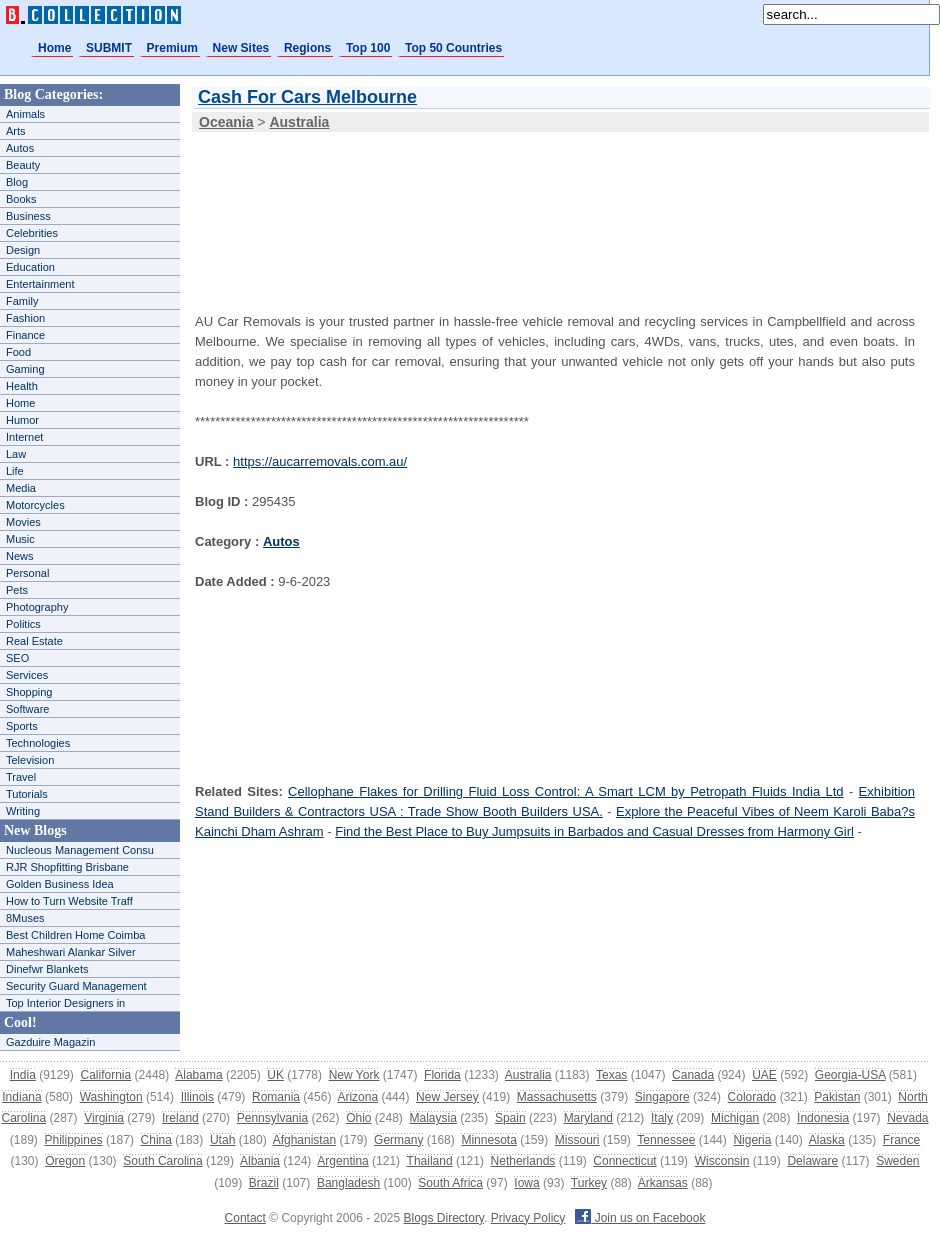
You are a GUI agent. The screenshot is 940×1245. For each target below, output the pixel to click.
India (23, 1075)
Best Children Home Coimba (75, 935)
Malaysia (433, 1118)
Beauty (23, 165)
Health (22, 386)
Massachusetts (557, 1097)
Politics (23, 624)
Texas (611, 1075)
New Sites (241, 48)
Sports (22, 726)
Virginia (104, 1118)
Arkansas (663, 1183)
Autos (20, 148)
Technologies (38, 743)
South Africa (450, 1183)
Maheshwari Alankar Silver (71, 952)
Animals (25, 114)
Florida (442, 1075)
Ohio (358, 1118)
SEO (17, 658)
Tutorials (27, 794)
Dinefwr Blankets (47, 969)
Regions (307, 48)
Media (21, 488)
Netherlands (523, 1161)
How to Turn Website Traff (69, 901)
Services (27, 675)
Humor (22, 420)
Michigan (735, 1118)
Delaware (812, 1161)
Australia (528, 1075)
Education (30, 267)
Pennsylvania (272, 1118)
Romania (276, 1097)
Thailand (430, 1161)
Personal (27, 573)
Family (22, 301)
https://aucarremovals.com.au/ (320, 461)
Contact (245, 1218)
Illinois (197, 1097)
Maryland (588, 1118)
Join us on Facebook (640, 1218)
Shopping (29, 692)
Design (23, 250)
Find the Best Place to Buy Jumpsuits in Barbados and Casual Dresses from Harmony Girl (594, 831)
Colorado (752, 1097)
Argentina (342, 1161)
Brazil (264, 1183)
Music (20, 539)
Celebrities (32, 233)
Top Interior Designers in (65, 1003)
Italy (662, 1118)
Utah (222, 1140)
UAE (764, 1075)
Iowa (526, 1183)
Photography (37, 607)
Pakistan (837, 1097)
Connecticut (624, 1161)
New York (354, 1075)
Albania (260, 1161)
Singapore (662, 1097)
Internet (24, 437)
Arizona (357, 1097)
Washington (111, 1097)
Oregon (65, 1161)
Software (27, 709)
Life (15, 471)
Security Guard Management (76, 986)
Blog (17, 182)
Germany (398, 1140)
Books (21, 199)
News (20, 556)
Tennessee (666, 1140)
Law (16, 454)
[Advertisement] (282, 209)
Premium (172, 48)
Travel (21, 777)
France (901, 1140)
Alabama (198, 1075)
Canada (693, 1075)
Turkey (589, 1183)
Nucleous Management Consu (80, 850)
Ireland (180, 1118)
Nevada (907, 1118)
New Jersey (447, 1097)
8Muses (25, 918)
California (106, 1075)
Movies (23, 522)
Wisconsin (722, 1161)
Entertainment (40, 284)
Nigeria (752, 1140)
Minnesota (488, 1140)
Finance (25, 335)
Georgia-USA (850, 1075)
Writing (23, 811)
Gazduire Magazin (50, 1042)
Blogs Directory (444, 1218)
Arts (16, 131)
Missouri (577, 1140)
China (156, 1140)
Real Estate (34, 641)
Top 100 (368, 48)
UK (275, 1075)
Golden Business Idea (60, 884)
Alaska (827, 1140)
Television (30, 760)
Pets (17, 590)
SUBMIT (109, 48)
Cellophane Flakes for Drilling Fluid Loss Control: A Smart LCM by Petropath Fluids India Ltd (565, 791)
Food (18, 352)
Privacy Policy (528, 1218)
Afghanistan (304, 1140)
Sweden (897, 1161)
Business (28, 216)
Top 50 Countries (453, 48)
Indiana (21, 1097)
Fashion (25, 318)
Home (54, 48)
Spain (510, 1118)
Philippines (74, 1140)
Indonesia (823, 1118)
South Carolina (162, 1161)
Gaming (25, 369)
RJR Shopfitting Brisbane (67, 867)
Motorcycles (35, 505)
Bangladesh (348, 1183)
